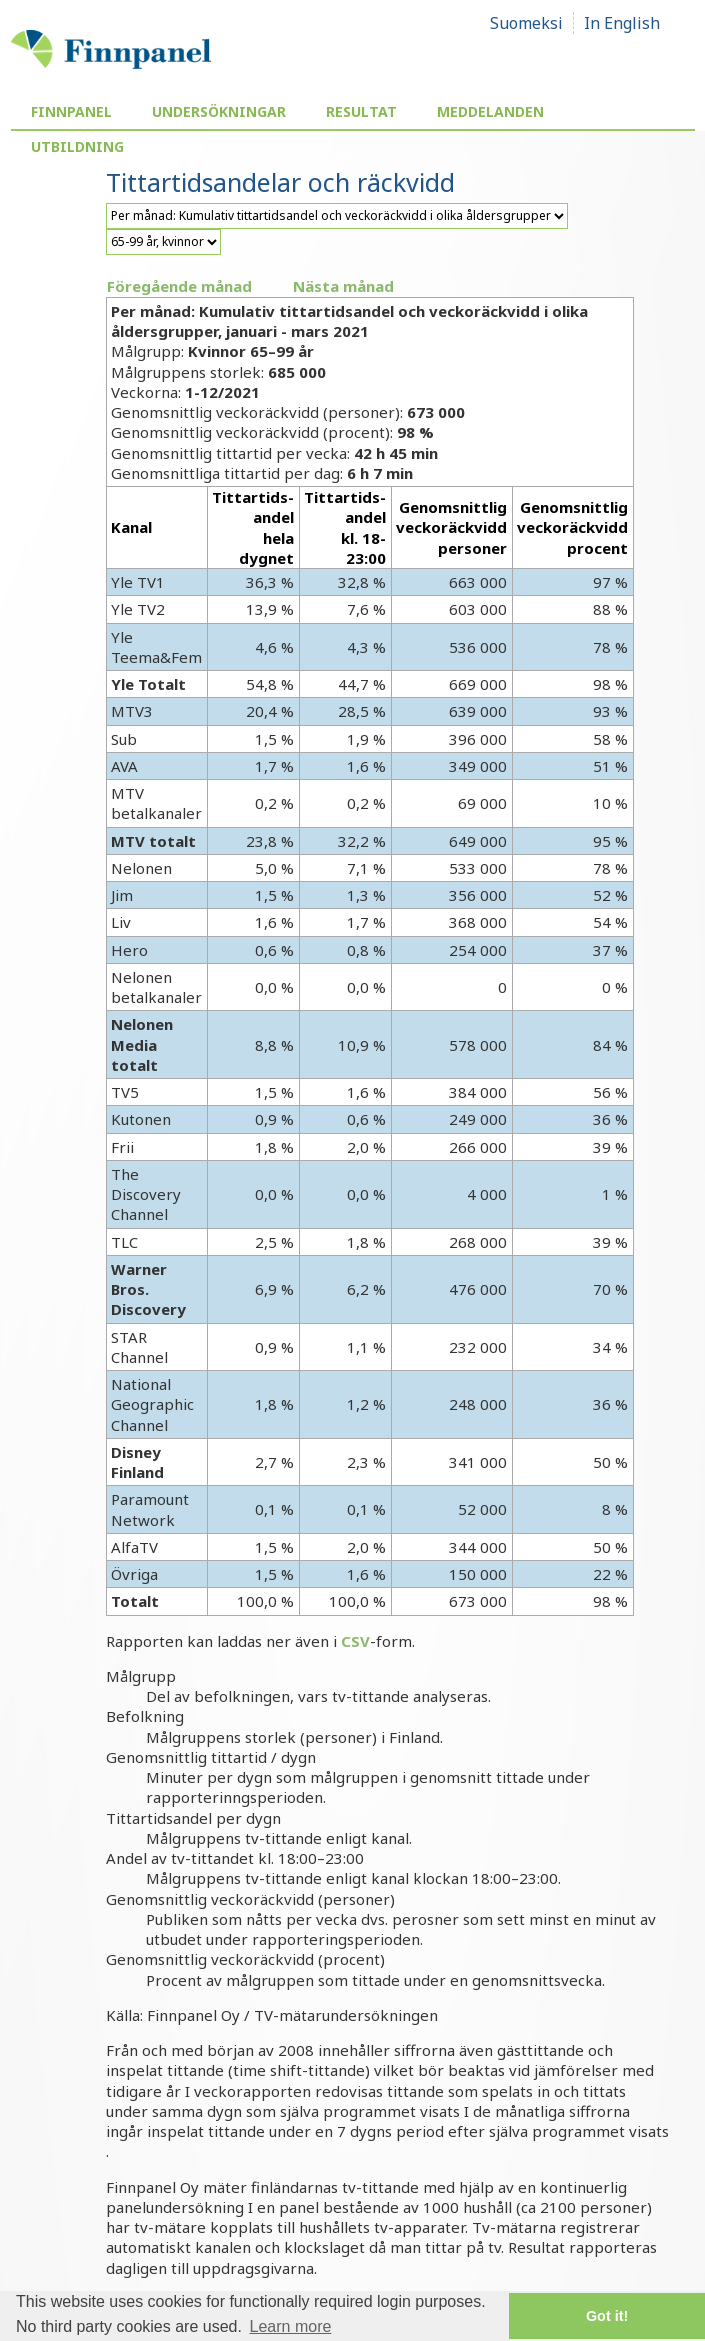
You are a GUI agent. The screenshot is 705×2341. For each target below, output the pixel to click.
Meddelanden (490, 111)
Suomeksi (526, 23)
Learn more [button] (291, 2326)
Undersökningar (219, 111)
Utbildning (77, 146)
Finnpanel (71, 111)
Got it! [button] (607, 2316)
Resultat (361, 111)
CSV (355, 1641)
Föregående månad (179, 286)
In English (622, 23)
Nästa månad (343, 286)
